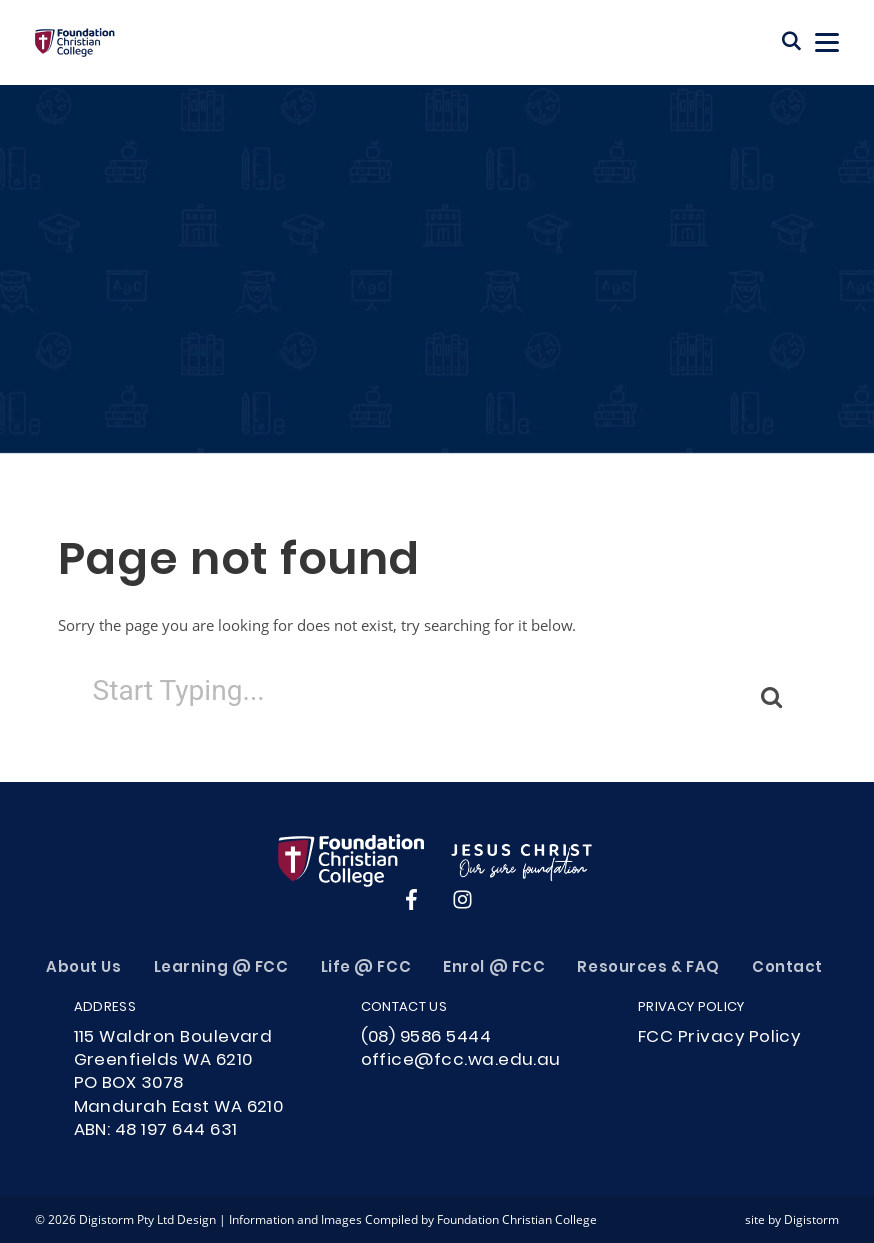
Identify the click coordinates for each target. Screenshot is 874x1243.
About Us (84, 968)
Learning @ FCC (221, 968)
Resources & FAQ (648, 968)
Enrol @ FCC (494, 968)
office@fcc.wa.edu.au (461, 1061)
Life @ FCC (366, 968)
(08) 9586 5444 (426, 1038)
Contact (787, 968)
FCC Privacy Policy (719, 1038)
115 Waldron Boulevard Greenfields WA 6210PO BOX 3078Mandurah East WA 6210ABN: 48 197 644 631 (179, 1084)
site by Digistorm (792, 1219)
